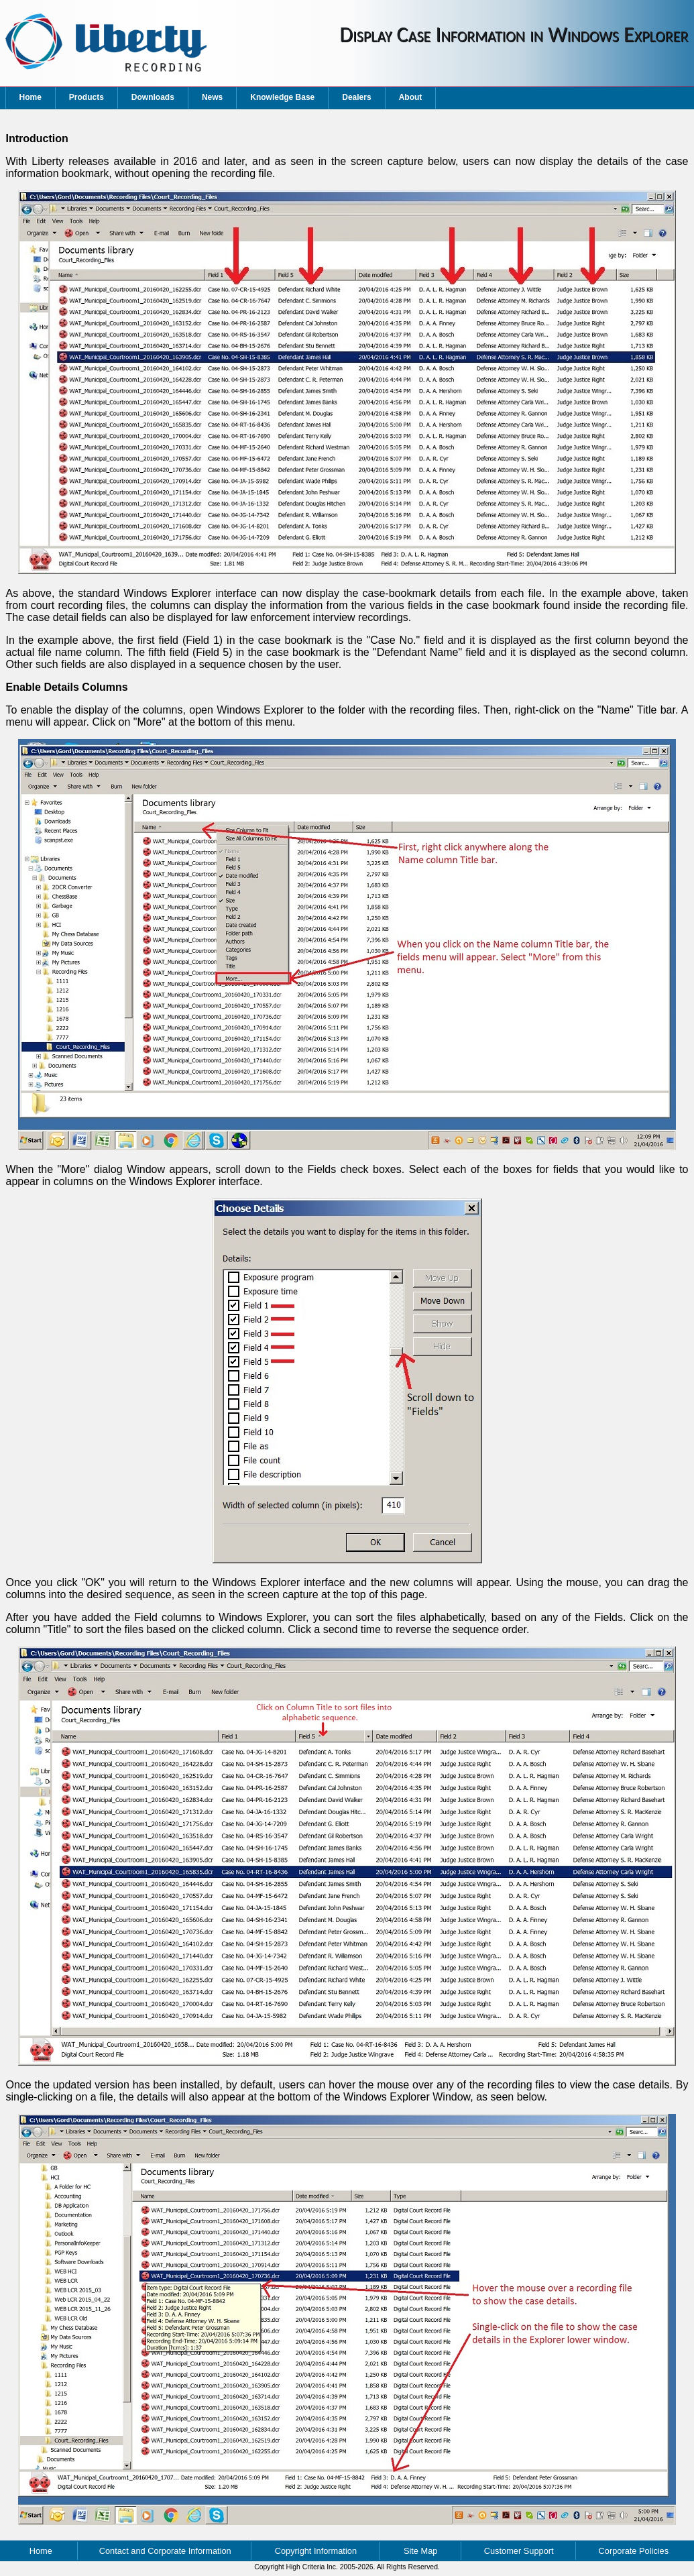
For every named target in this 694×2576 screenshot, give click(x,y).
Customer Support (519, 2551)
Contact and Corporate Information (165, 2551)
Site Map (421, 2551)
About (410, 97)
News (212, 97)
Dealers (356, 97)
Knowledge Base (282, 97)
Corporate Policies (634, 2551)
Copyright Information (316, 2551)
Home (30, 97)
